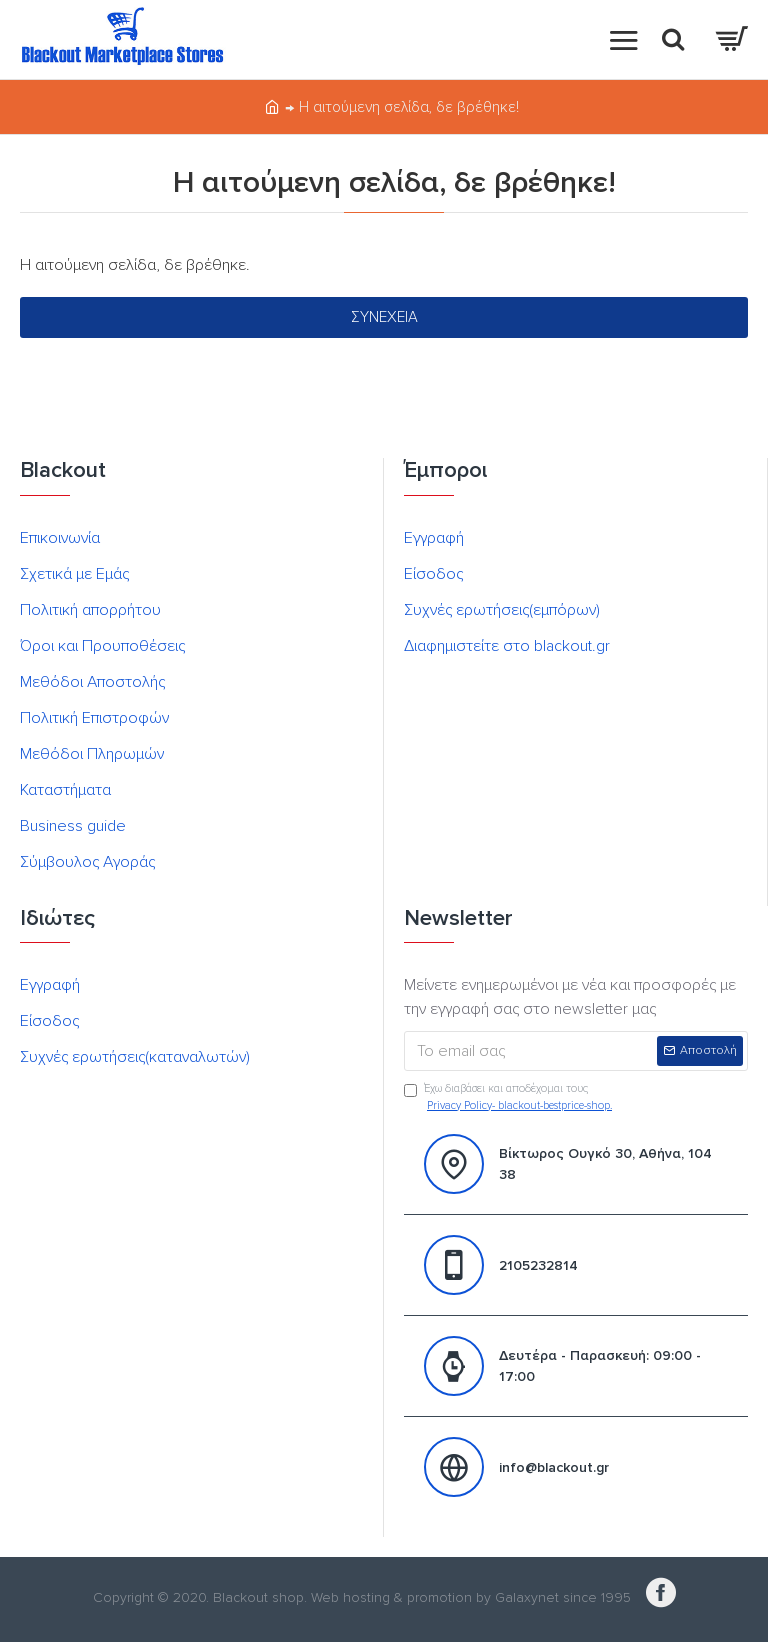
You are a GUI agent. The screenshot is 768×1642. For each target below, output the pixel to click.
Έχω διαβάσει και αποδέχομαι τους (509, 1098)
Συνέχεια (384, 317)
